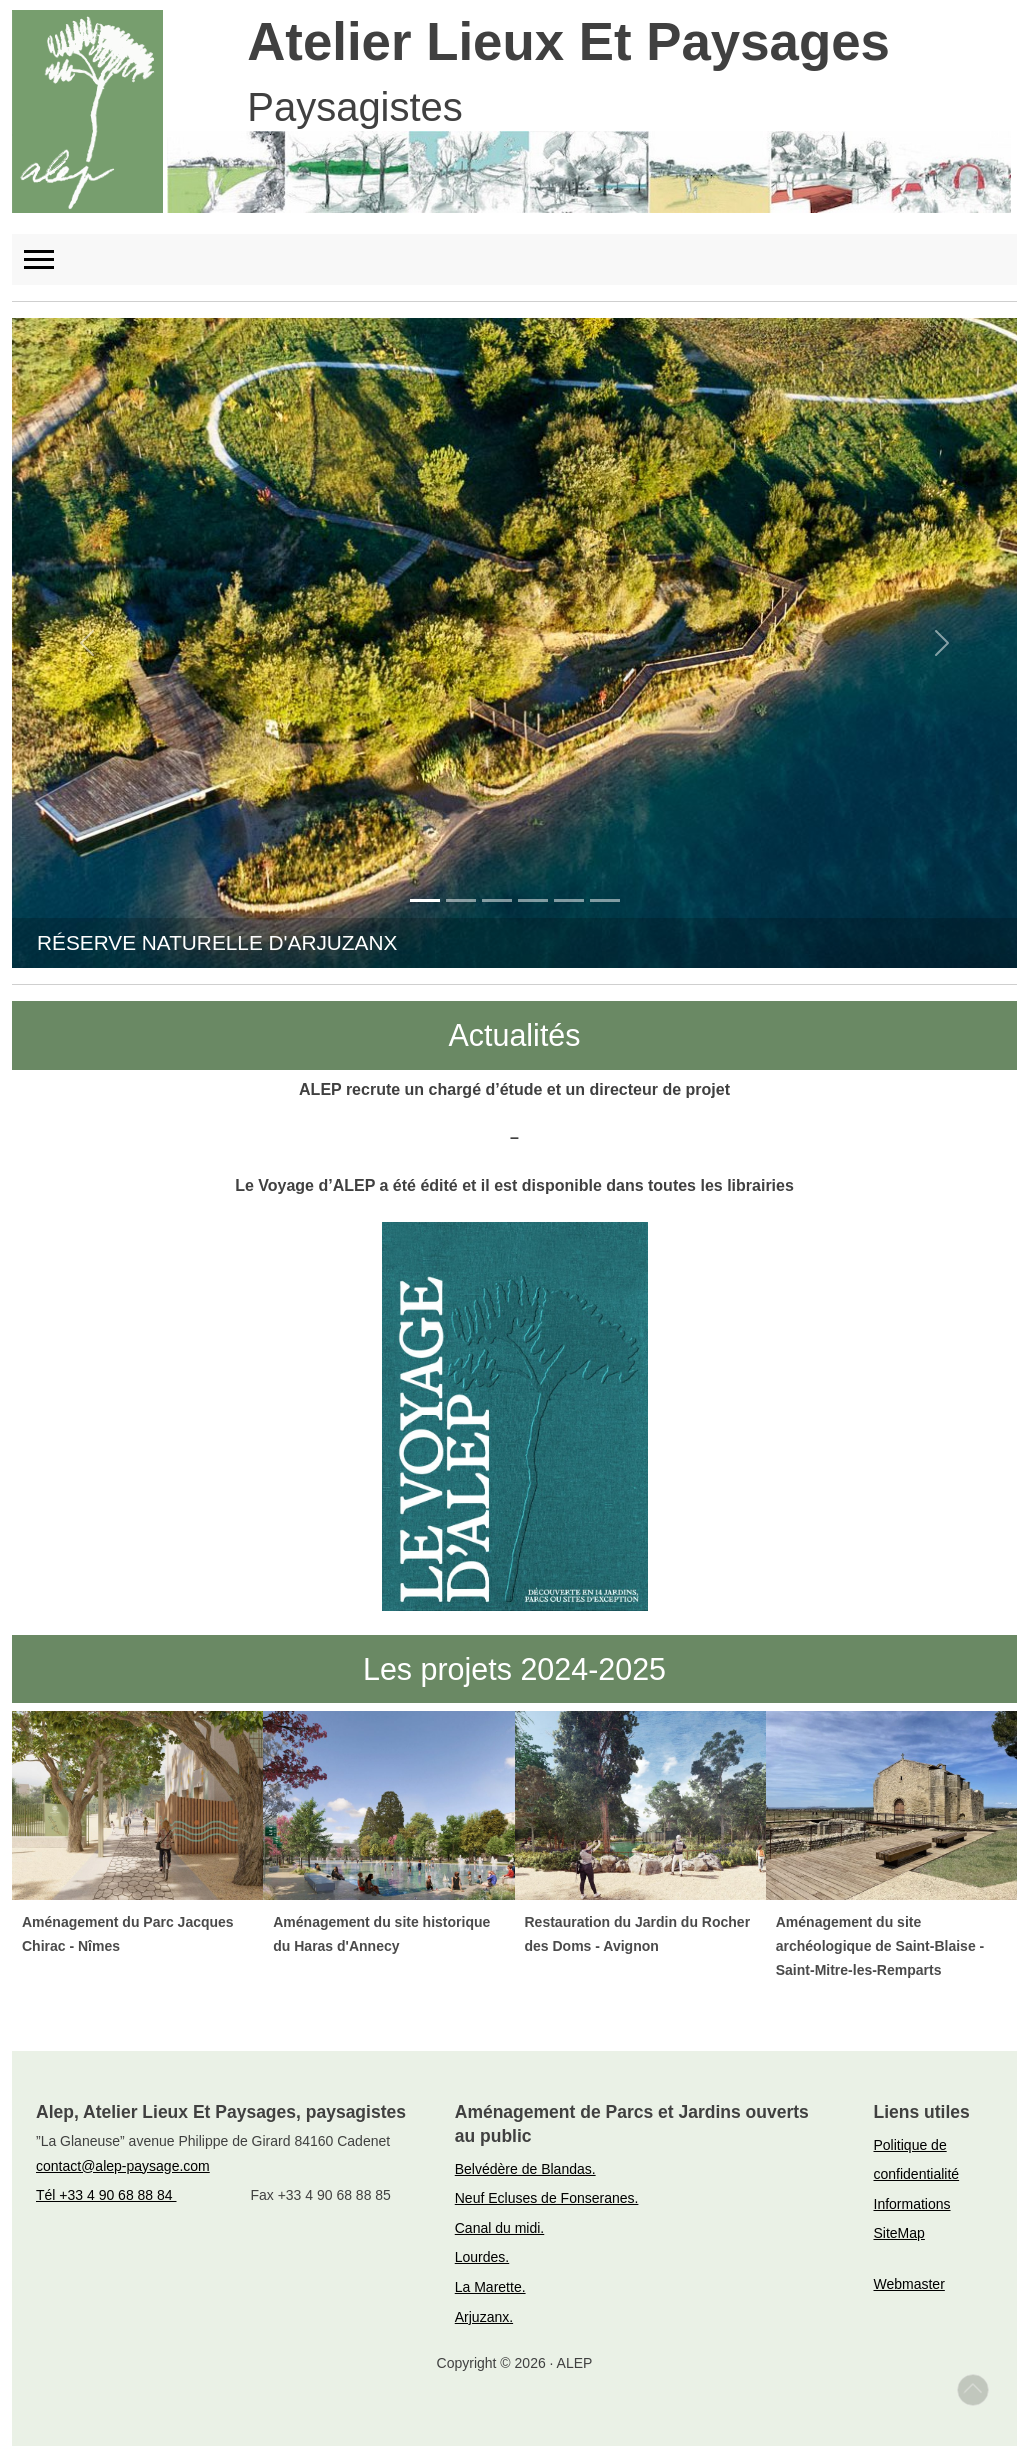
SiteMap (899, 2233)
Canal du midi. (500, 2228)
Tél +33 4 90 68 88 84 (106, 2195)
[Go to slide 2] (461, 900)
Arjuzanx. (484, 2317)
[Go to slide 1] (425, 900)
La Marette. (490, 2287)
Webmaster (909, 2284)
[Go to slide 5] (569, 900)
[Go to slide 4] (533, 900)
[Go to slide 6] (605, 900)
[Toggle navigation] (48, 259)
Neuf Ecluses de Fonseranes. (547, 2198)
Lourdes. (482, 2257)
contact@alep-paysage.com (123, 2166)
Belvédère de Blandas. (525, 2169)
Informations (912, 2204)
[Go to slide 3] (497, 900)
